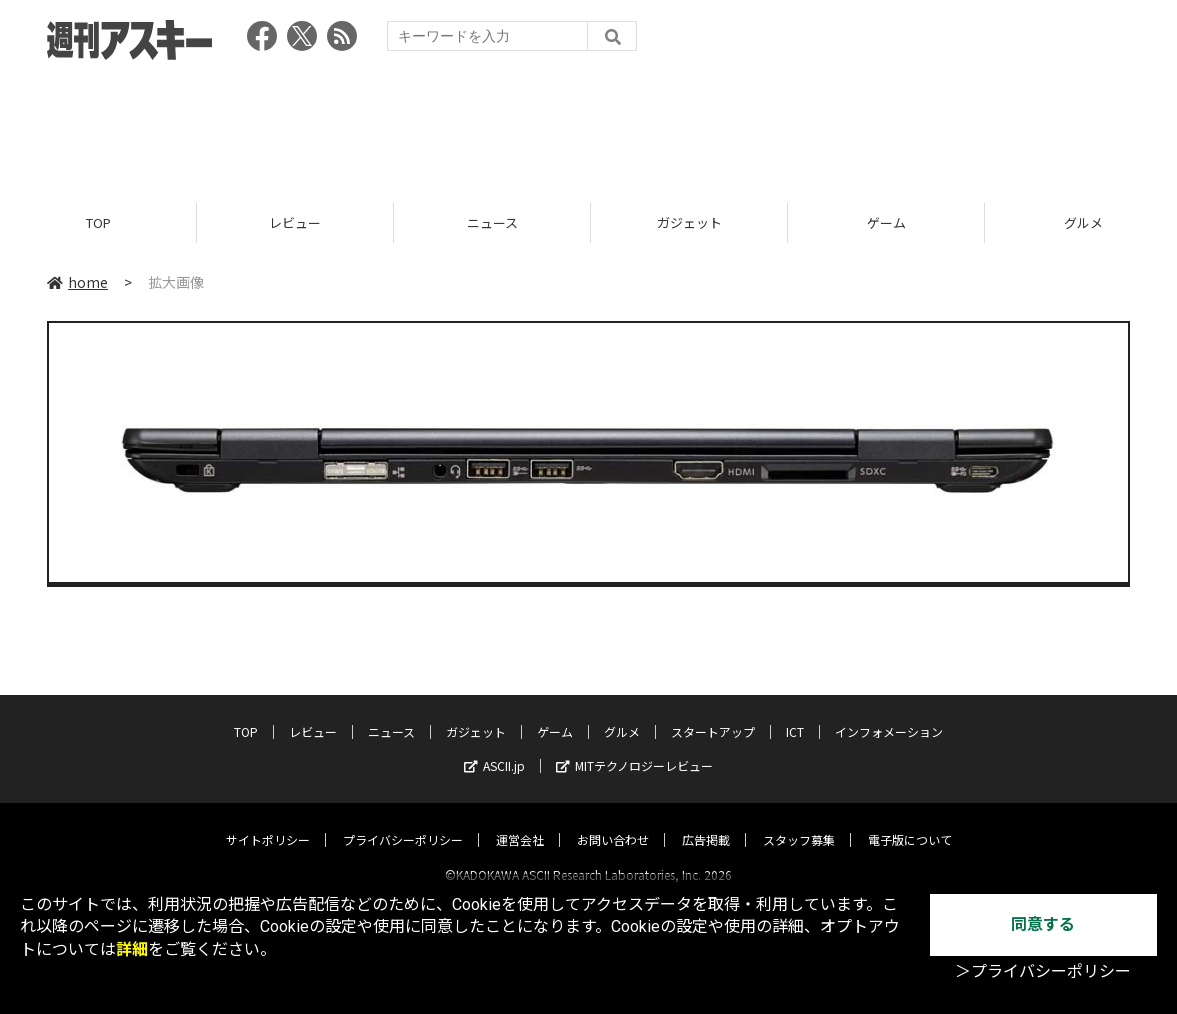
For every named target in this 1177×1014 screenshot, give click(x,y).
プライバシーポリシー (403, 821)
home (77, 282)
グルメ (622, 713)
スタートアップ (713, 713)
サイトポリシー (268, 821)
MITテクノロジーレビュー (634, 747)
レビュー (295, 222)
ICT (795, 713)
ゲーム (886, 222)
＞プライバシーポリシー (1043, 971)
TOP (98, 222)
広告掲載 (706, 821)
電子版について (910, 821)
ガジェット (689, 222)
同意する (1043, 924)
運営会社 (520, 821)
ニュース (492, 222)
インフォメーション (889, 713)
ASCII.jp (494, 747)
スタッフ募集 (799, 821)
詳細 (132, 949)
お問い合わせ (613, 821)
